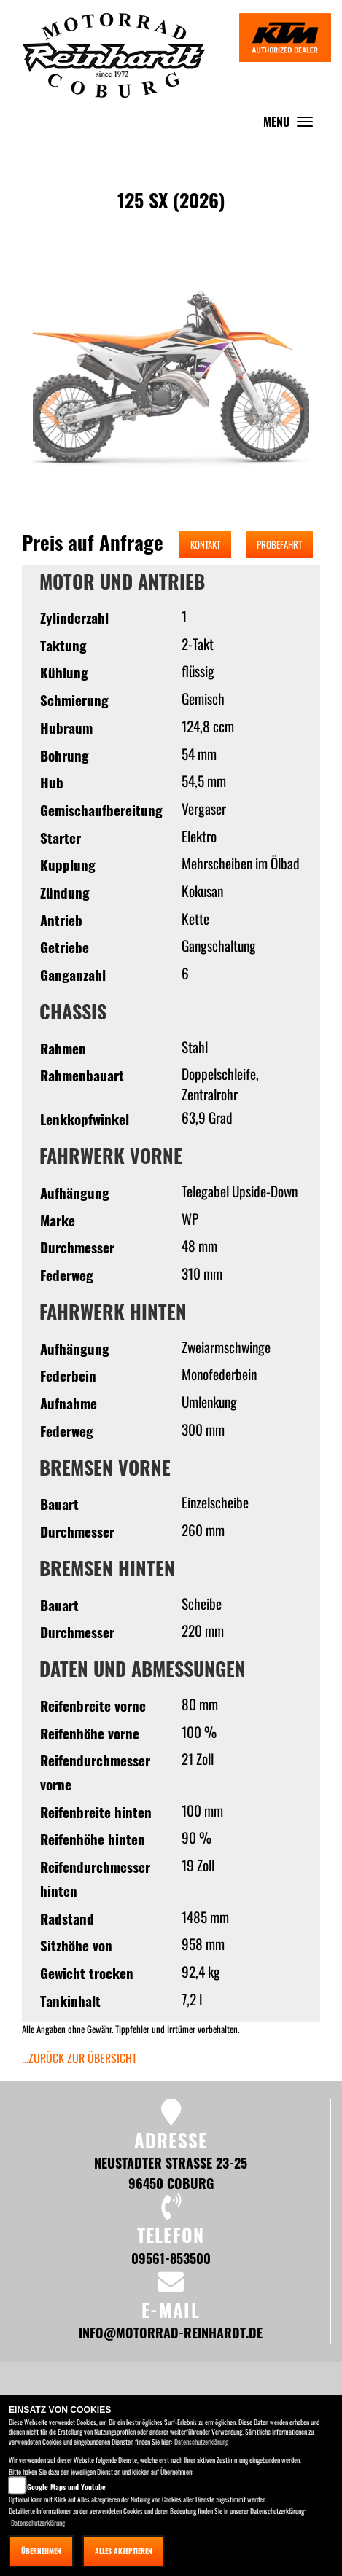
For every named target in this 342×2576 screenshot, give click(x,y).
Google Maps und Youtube (66, 2486)
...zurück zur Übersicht (79, 2058)
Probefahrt (279, 544)
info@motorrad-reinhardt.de (171, 2332)
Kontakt (205, 544)
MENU (291, 125)
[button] (50, 410)
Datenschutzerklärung (201, 2441)
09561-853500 (171, 2258)
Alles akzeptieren (123, 2550)
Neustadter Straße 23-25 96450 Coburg (170, 2173)
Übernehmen (41, 2550)
